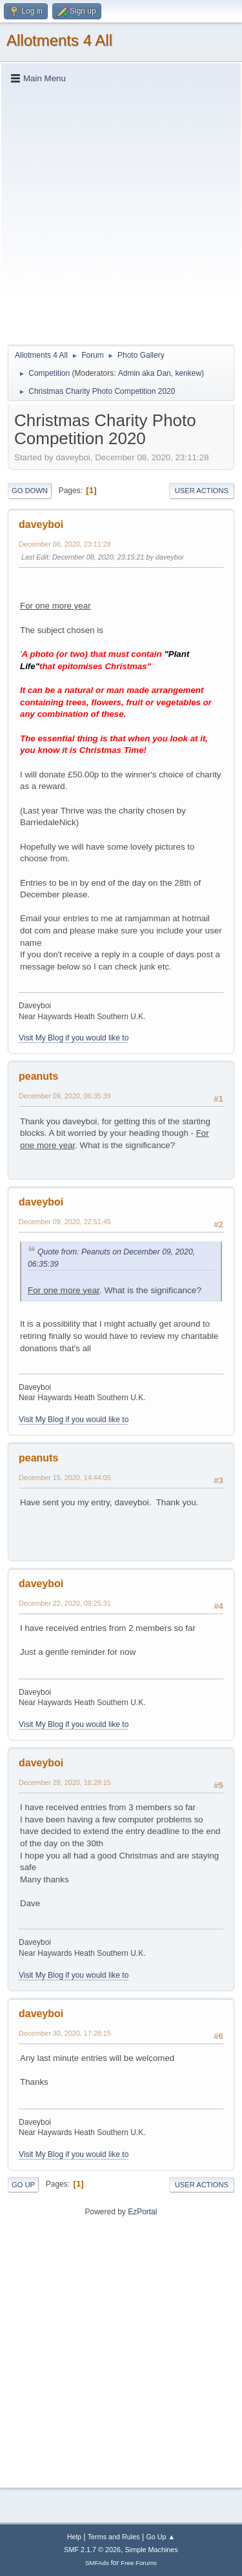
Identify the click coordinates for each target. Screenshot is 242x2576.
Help (74, 2537)
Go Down (30, 490)
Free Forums (139, 2562)
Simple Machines (151, 2549)
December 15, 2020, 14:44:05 (65, 1477)
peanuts (38, 1076)
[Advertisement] (121, 214)
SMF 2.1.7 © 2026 (92, 2549)
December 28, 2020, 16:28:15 (65, 1782)
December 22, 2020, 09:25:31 (65, 1603)
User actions (201, 490)
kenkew (188, 373)
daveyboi (41, 524)
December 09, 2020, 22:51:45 (65, 1221)
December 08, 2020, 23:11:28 (65, 544)
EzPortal (142, 2211)
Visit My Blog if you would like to (73, 1037)
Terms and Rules (114, 2537)
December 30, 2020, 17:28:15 (65, 2033)
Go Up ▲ (160, 2537)
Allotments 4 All (59, 40)
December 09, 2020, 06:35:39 (65, 1096)
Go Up (23, 2185)
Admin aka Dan (144, 373)
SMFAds (97, 2562)
